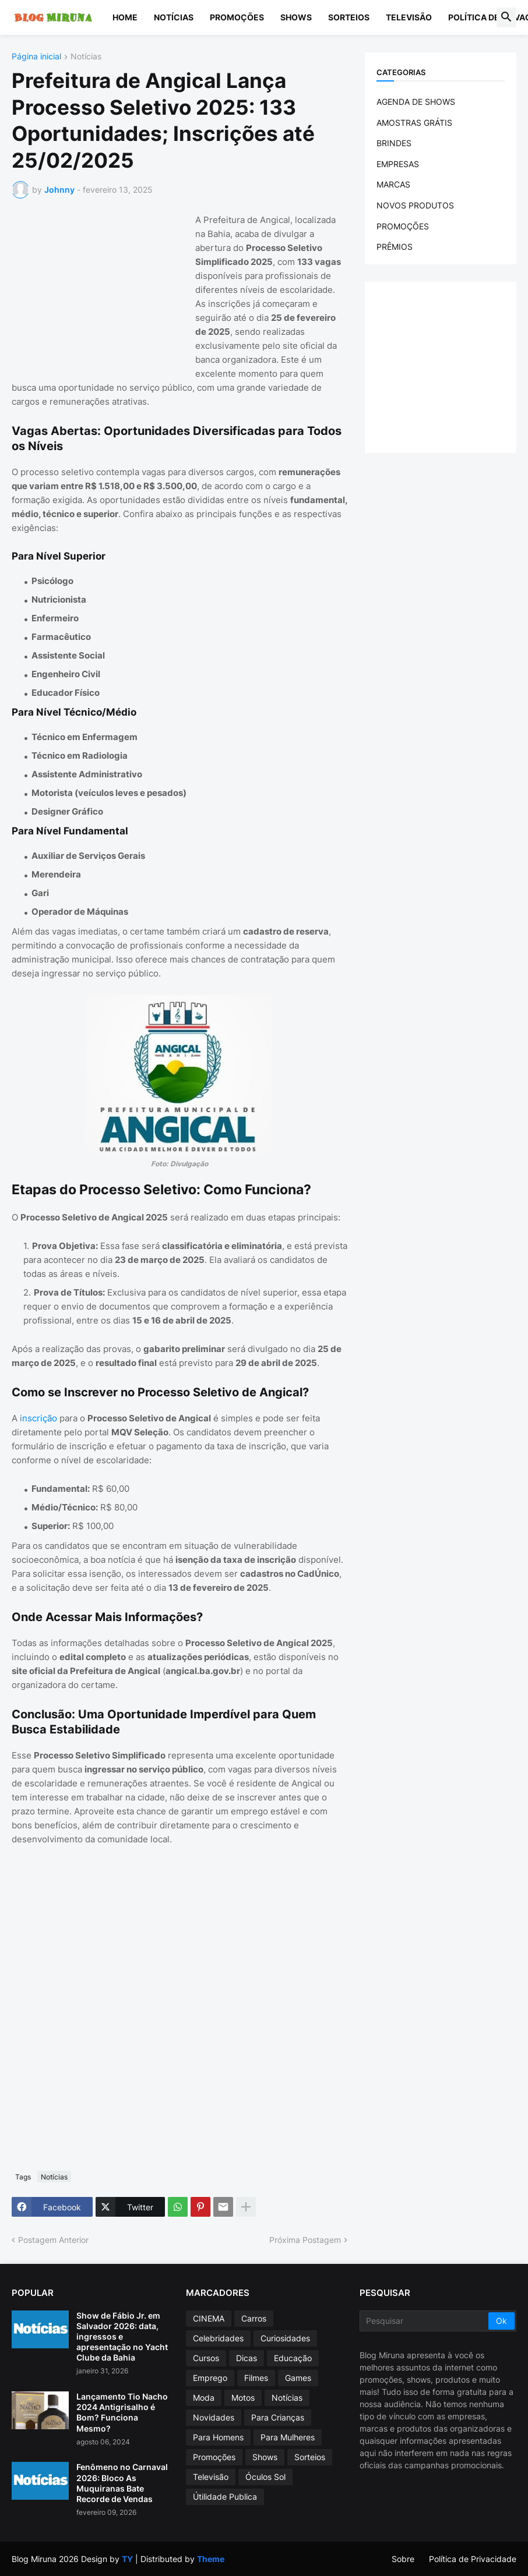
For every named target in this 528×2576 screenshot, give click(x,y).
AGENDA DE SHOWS (415, 102)
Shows (296, 17)
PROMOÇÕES (402, 226)
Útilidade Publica (225, 2496)
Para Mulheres (288, 2437)
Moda (203, 2397)
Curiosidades (285, 2338)
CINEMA (208, 2318)
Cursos (206, 2358)
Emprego (210, 2378)
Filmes (256, 2378)
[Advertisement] (99, 286)
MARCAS (393, 184)
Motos (243, 2397)
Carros (253, 2318)
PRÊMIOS (394, 247)
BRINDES (393, 143)
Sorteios (348, 17)
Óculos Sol (265, 2477)
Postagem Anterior (53, 2240)
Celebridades (218, 2338)
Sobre (403, 2559)
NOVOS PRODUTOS (415, 205)
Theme (210, 2559)
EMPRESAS (397, 164)
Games (298, 2378)
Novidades (213, 2417)
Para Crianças (277, 2417)
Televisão (409, 17)
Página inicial (36, 56)
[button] (506, 17)
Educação (293, 2358)
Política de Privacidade (472, 2559)
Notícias (173, 17)
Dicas (246, 2358)
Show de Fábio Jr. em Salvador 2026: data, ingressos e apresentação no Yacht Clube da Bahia (122, 2336)
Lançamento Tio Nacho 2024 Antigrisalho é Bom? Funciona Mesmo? (122, 2412)
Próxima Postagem (305, 2240)
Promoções (237, 17)
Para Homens (218, 2437)
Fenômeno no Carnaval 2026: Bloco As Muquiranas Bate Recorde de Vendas (122, 2483)
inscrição (38, 1418)
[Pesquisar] (424, 2321)
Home (125, 17)
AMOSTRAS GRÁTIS (414, 123)
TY (127, 2559)
